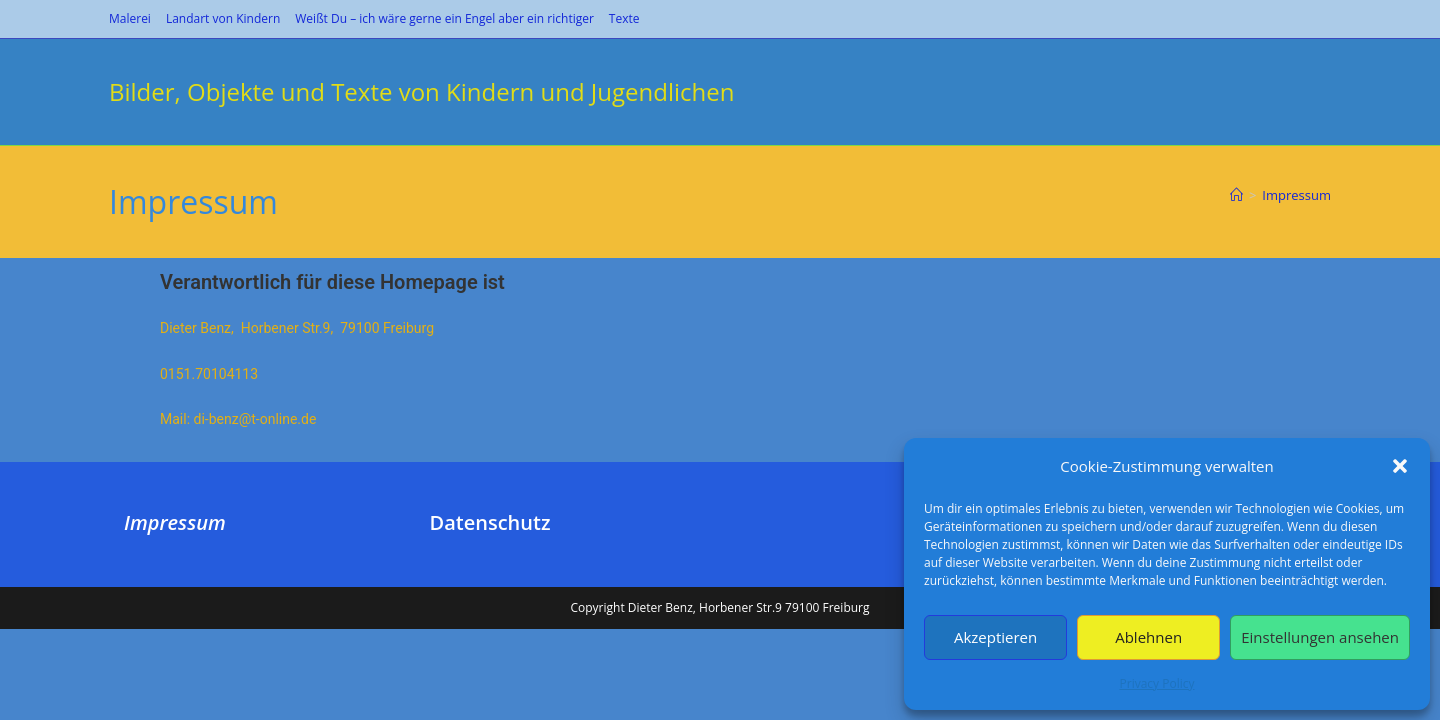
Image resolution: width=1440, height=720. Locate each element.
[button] (1400, 466)
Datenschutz (490, 613)
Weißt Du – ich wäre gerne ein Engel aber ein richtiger (444, 18)
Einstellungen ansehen (1320, 637)
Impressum (1296, 195)
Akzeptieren (995, 637)
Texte (624, 18)
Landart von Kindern (223, 18)
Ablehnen (1148, 637)
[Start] (1236, 195)
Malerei (130, 18)
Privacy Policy (1157, 683)
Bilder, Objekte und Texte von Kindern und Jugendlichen (421, 91)
